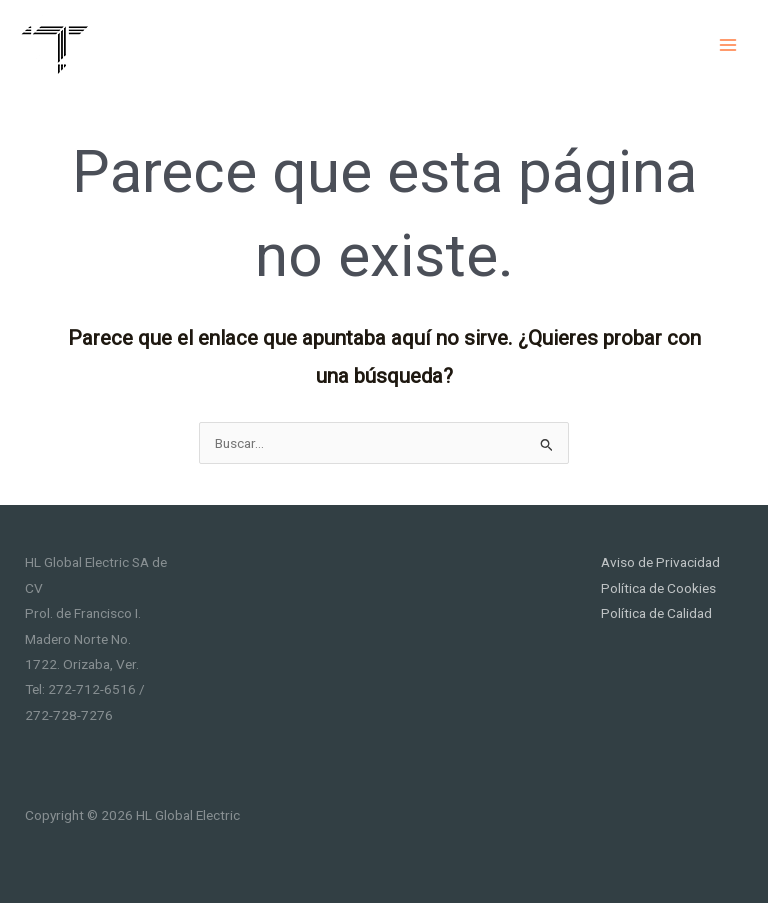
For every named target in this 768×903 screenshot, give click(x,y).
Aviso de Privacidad (660, 562)
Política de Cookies (658, 588)
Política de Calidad (656, 613)
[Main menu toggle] (728, 44)
